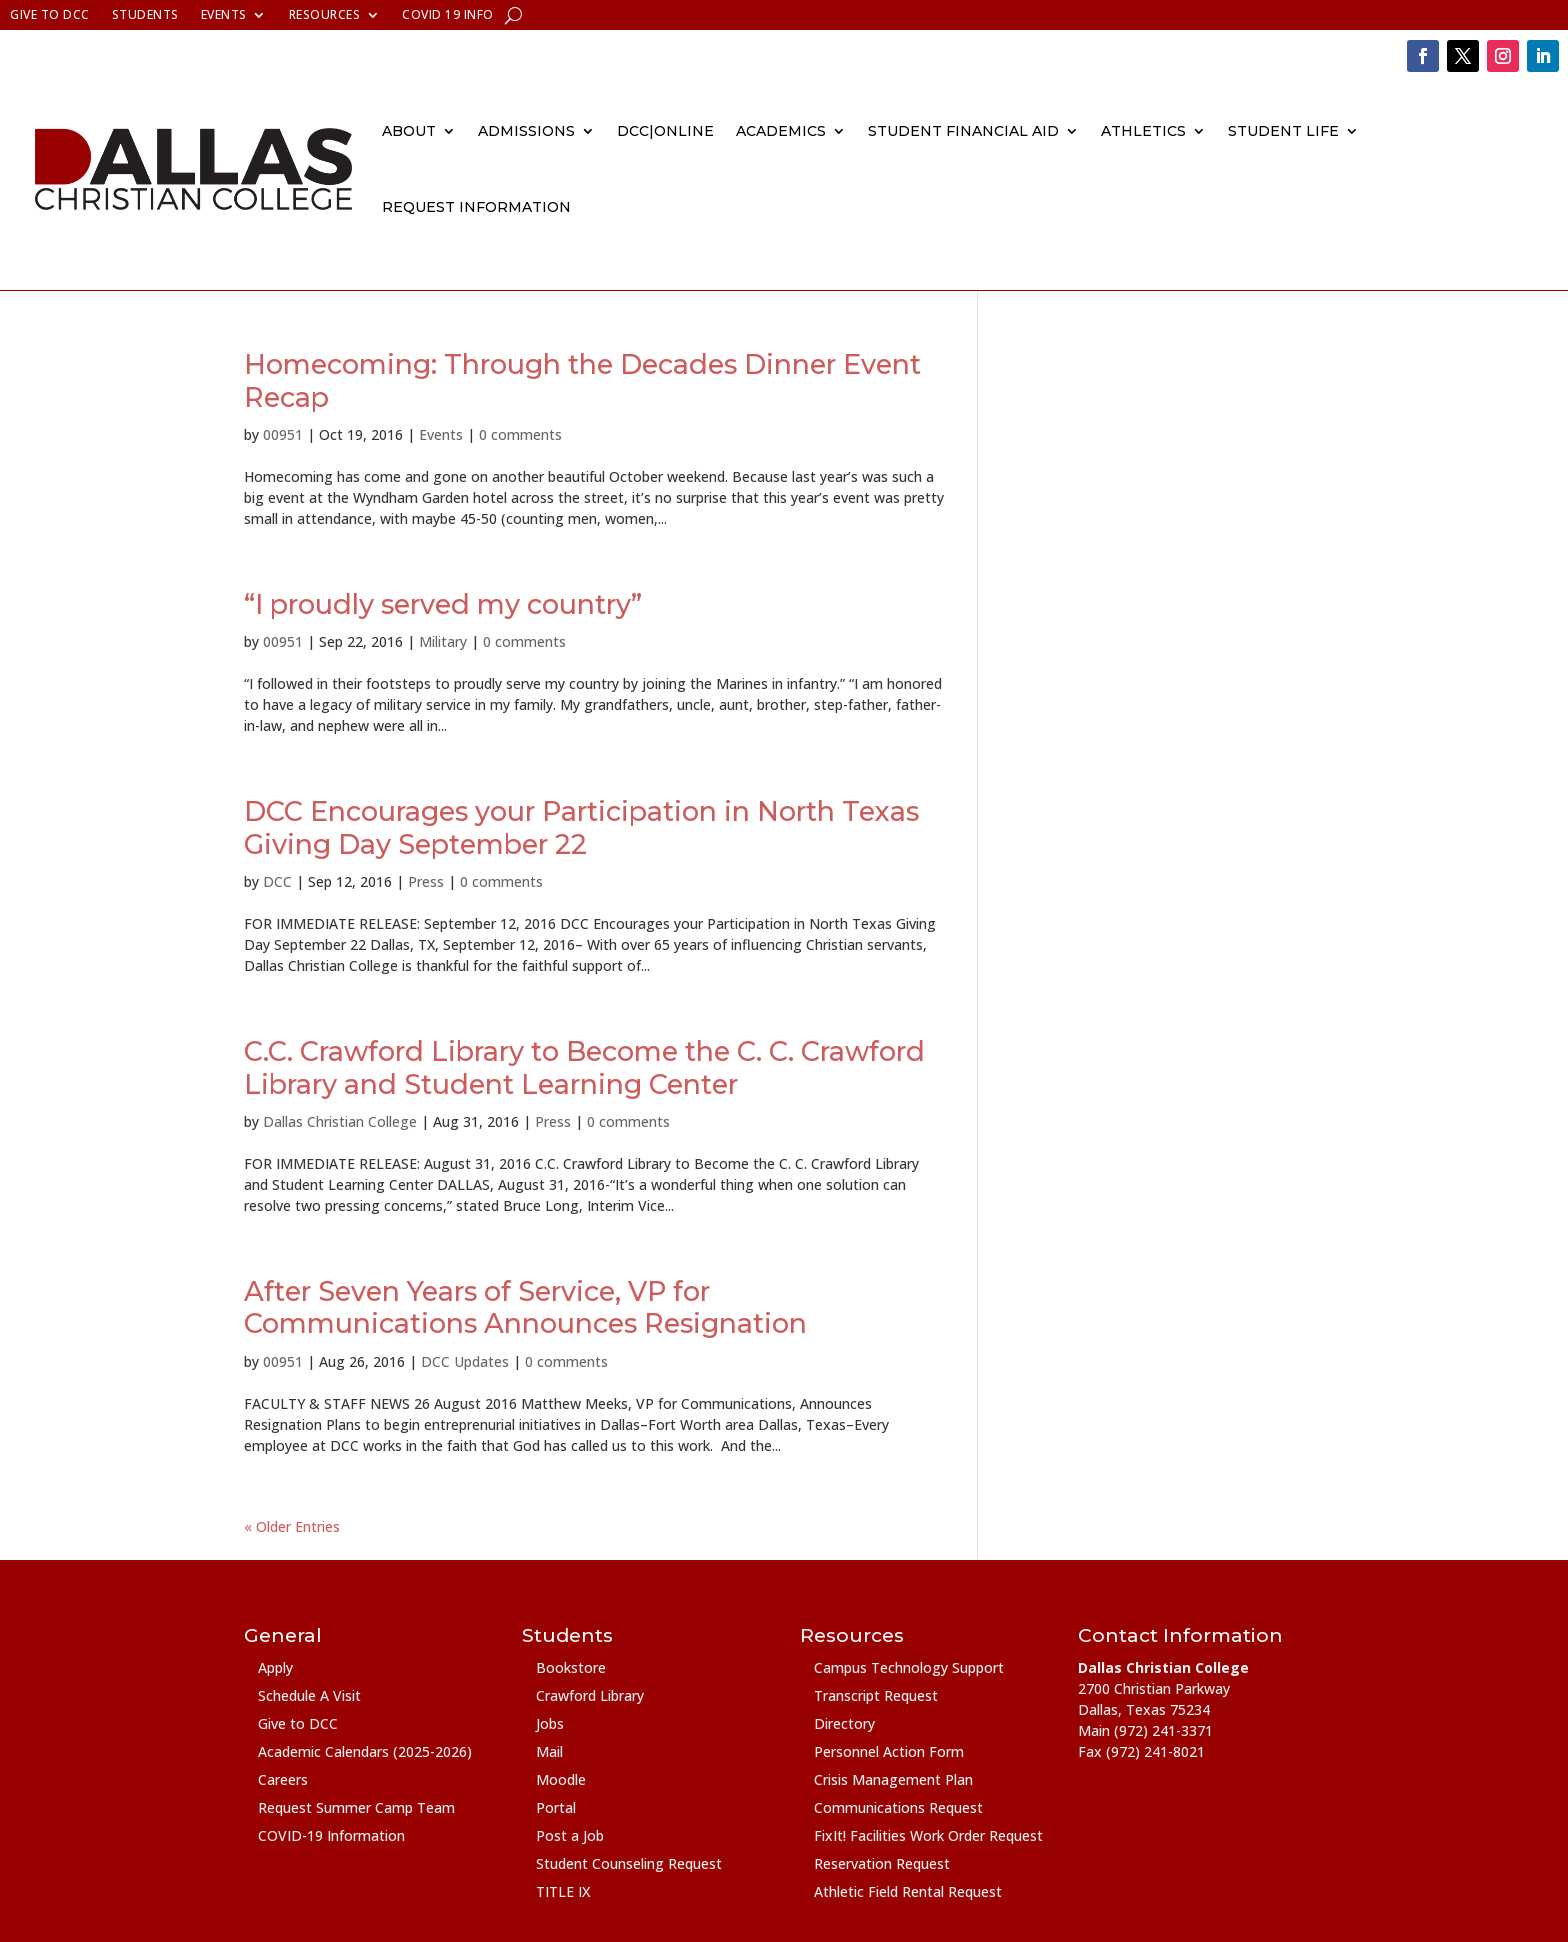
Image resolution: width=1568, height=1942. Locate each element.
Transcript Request (876, 1695)
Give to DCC (50, 15)
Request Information (476, 207)
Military (443, 641)
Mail (549, 1751)
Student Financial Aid (963, 131)
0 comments (520, 434)
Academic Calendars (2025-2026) (365, 1751)
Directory (844, 1723)
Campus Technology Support (909, 1667)
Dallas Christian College (340, 1121)
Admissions (526, 131)
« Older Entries (292, 1526)
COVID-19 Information (331, 1835)
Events (224, 15)
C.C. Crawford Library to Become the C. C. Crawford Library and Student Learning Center (584, 1067)
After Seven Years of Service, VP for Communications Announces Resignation (525, 1307)
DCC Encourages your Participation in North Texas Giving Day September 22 (581, 827)
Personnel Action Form (889, 1751)
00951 (283, 434)
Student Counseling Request (629, 1863)
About (409, 131)
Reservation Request (882, 1863)
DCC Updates (465, 1361)
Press (426, 881)
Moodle (561, 1779)
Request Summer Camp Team (356, 1807)
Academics (781, 131)
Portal (556, 1807)
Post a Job (570, 1835)
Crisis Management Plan (893, 1779)
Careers (283, 1779)
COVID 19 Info (448, 15)
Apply (275, 1667)
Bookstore (571, 1667)
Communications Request (898, 1807)
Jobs (550, 1723)
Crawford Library (590, 1695)
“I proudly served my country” (443, 604)
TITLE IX (563, 1891)
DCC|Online (665, 131)
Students (145, 15)
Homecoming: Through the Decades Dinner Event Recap (582, 380)
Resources (325, 15)
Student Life (1283, 131)
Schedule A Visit (309, 1695)
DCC (277, 881)
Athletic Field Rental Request (908, 1891)
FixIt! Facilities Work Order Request (928, 1835)
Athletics (1143, 131)
